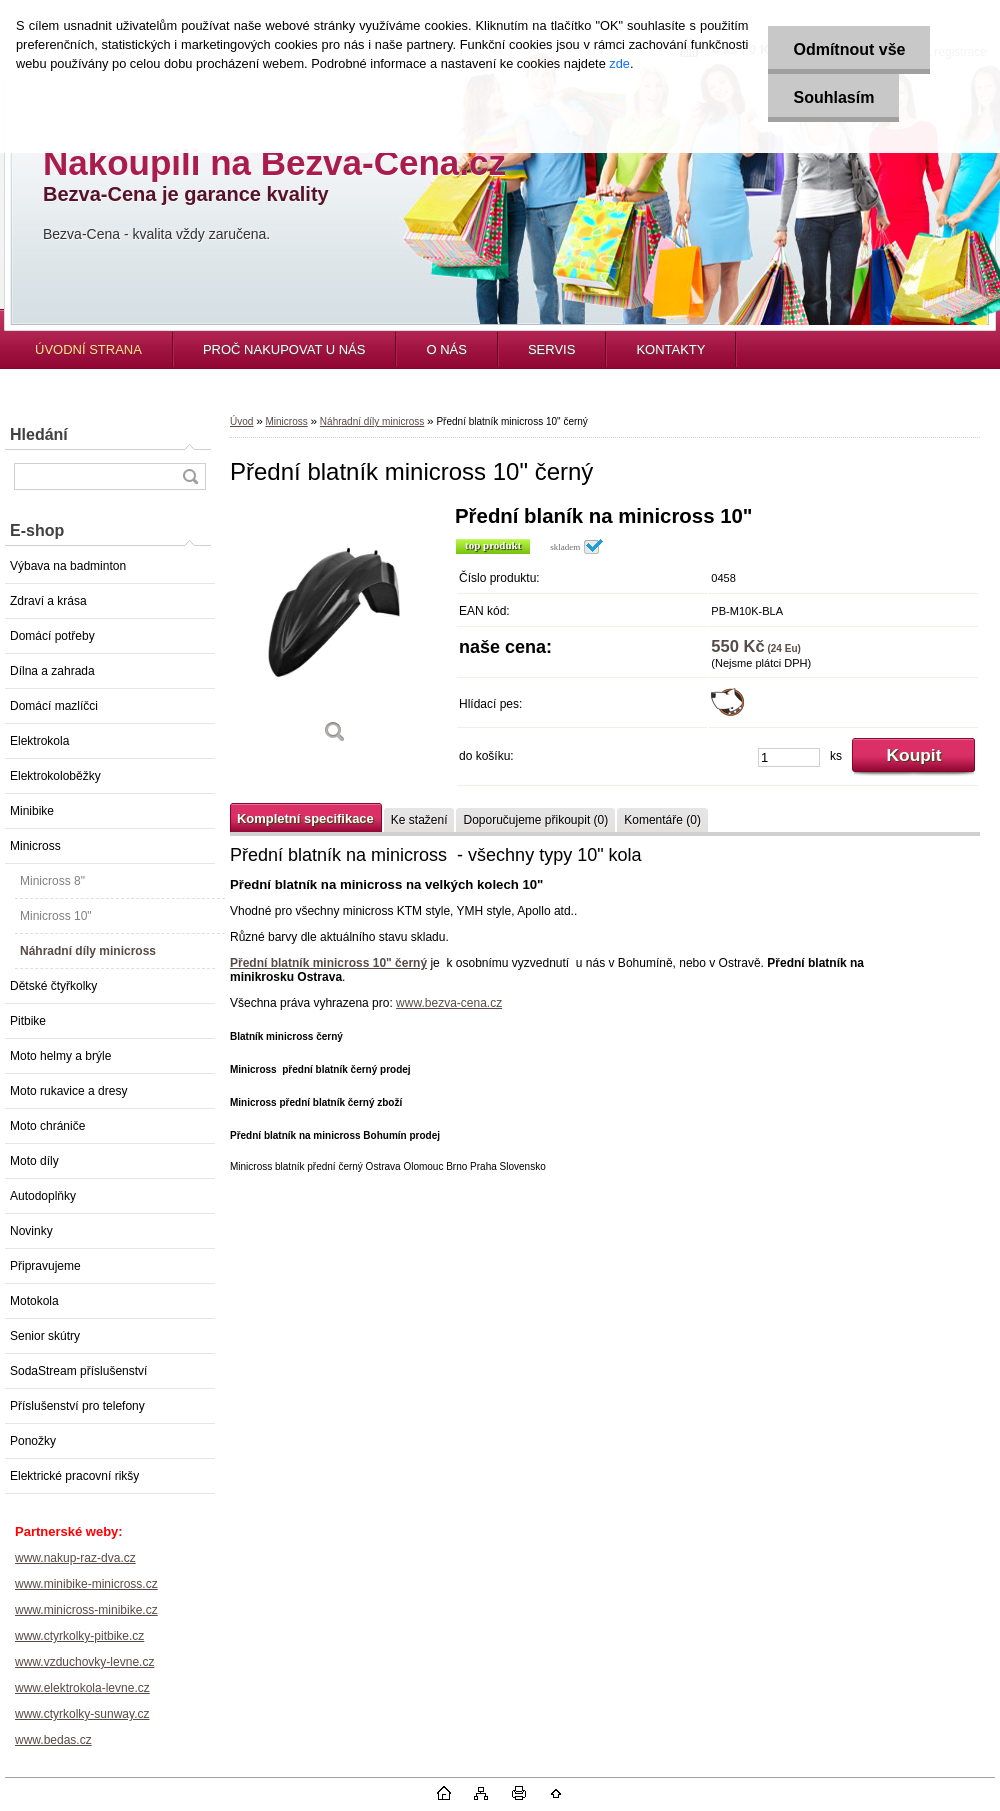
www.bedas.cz (53, 1740)
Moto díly (34, 1161)
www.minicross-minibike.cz (86, 1610)
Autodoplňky (43, 1196)
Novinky (31, 1231)
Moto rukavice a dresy (68, 1091)
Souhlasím (833, 97)
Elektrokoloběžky (55, 776)
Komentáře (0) (662, 820)
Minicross (35, 846)
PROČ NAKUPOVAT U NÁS (284, 349)
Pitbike (28, 1021)
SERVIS (551, 349)
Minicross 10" (56, 916)
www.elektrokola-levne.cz (82, 1688)
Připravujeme (45, 1266)
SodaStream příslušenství (78, 1371)
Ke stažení (419, 820)
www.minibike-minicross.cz (86, 1584)
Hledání (39, 434)
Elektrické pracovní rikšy (74, 1476)
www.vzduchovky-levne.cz (84, 1662)
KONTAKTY (670, 349)
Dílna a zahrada (52, 671)
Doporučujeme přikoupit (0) (535, 820)
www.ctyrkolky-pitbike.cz (79, 1636)
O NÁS (446, 349)
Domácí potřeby (52, 636)
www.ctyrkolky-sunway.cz (82, 1714)
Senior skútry (45, 1336)
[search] (190, 476)
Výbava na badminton (68, 566)
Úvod (241, 421)
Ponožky (33, 1441)
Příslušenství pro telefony (77, 1406)
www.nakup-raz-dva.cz (75, 1558)
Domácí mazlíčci (54, 706)
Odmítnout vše (849, 49)
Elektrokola (39, 741)
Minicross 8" (52, 881)
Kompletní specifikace (305, 818)
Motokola (34, 1301)
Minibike (32, 811)
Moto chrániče (47, 1126)
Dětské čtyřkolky (53, 986)
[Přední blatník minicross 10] (335, 631)
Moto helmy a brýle (60, 1056)
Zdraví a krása (48, 601)
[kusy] (789, 757)
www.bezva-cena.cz (449, 1003)
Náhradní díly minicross (88, 951)
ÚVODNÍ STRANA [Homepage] (88, 349)
